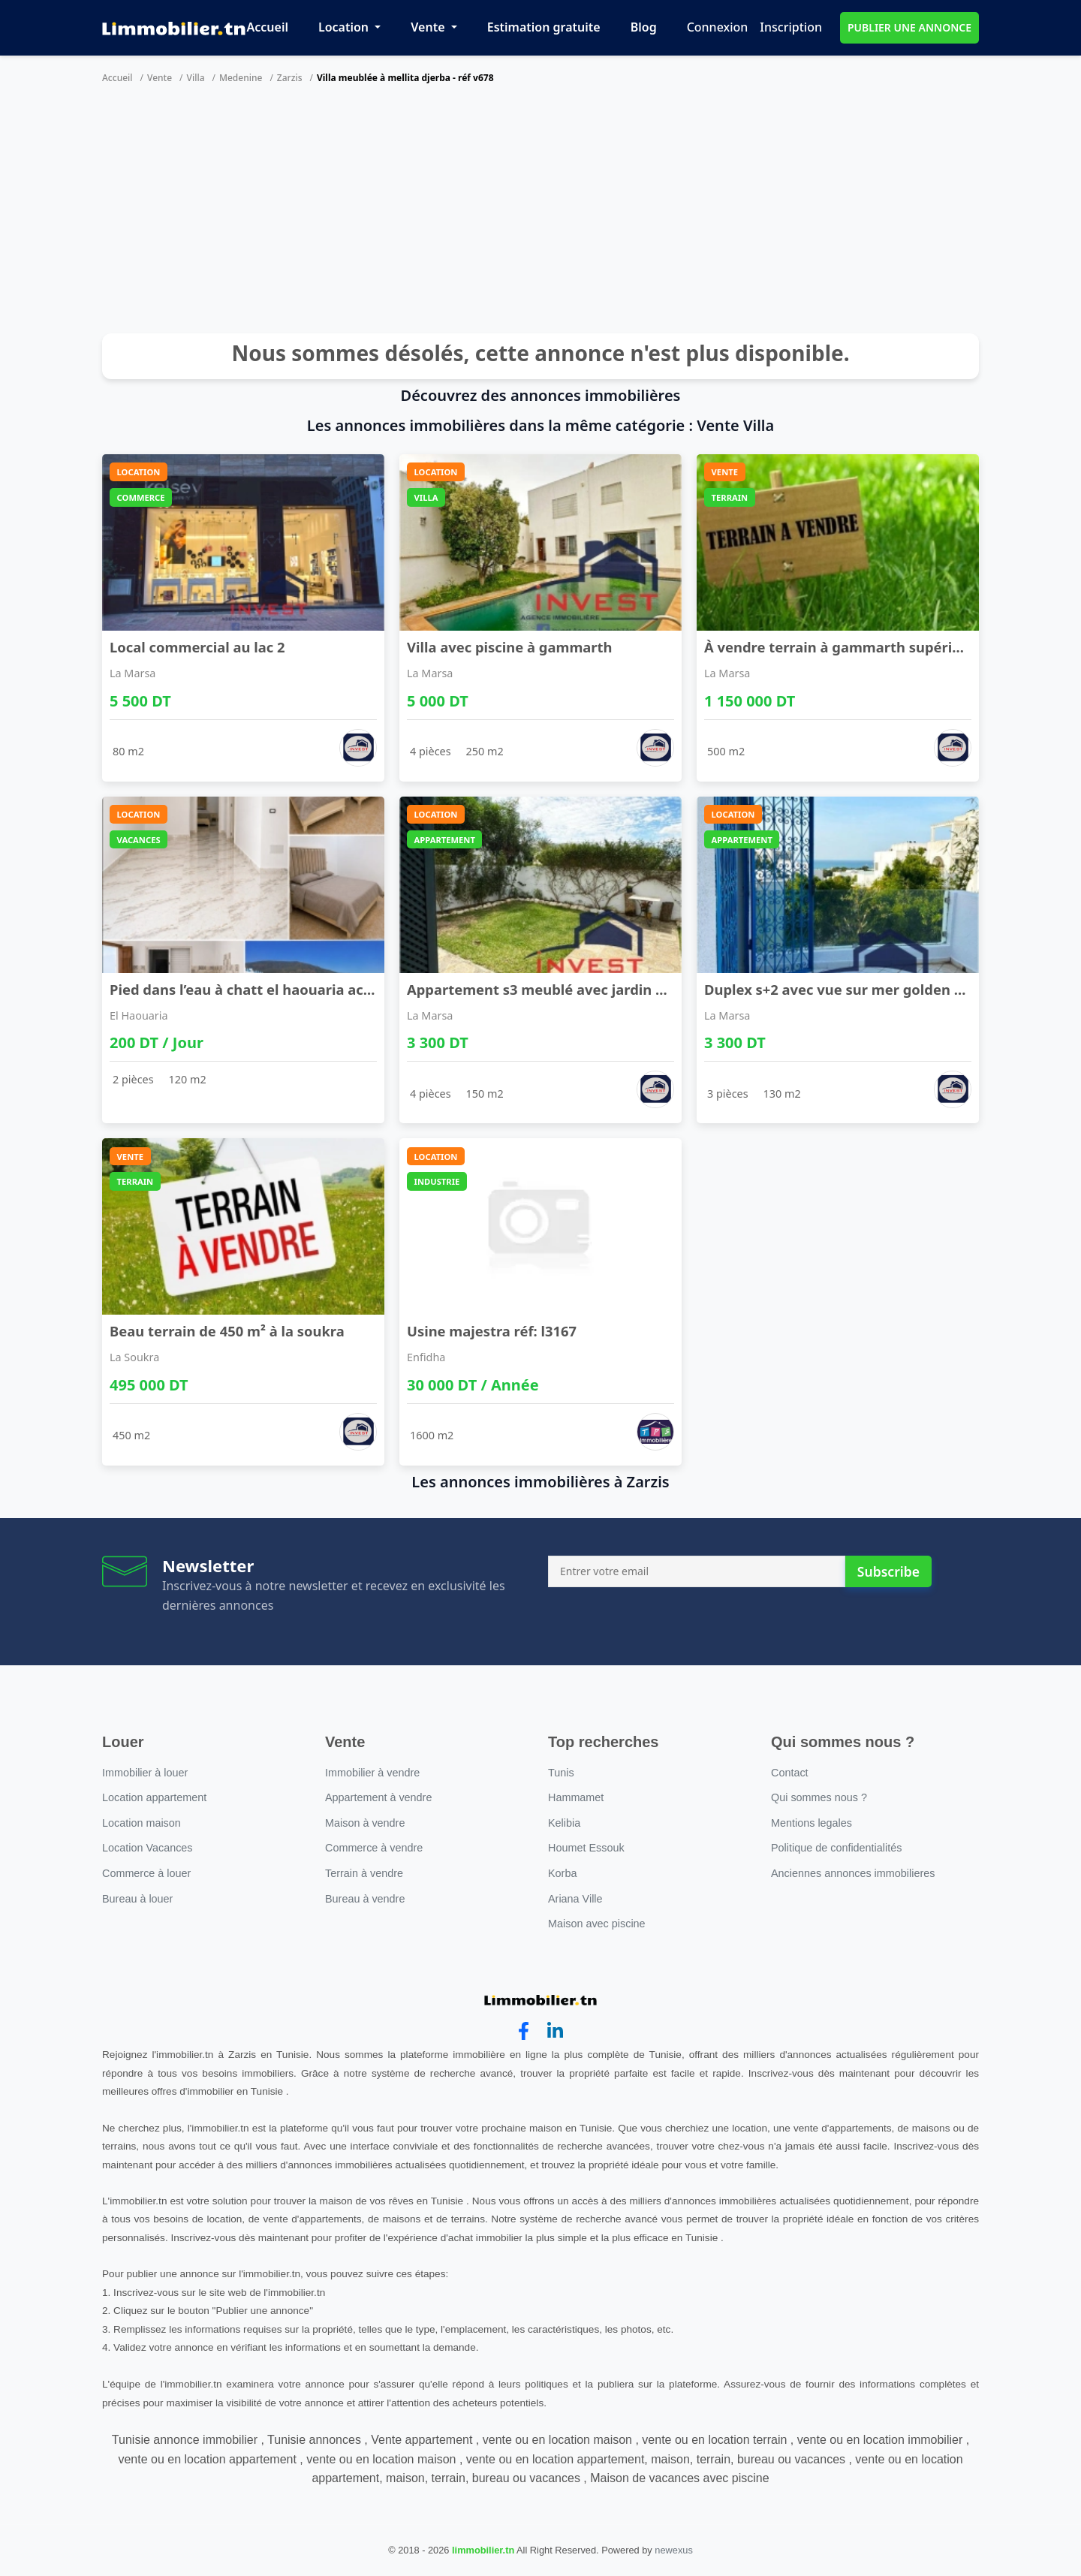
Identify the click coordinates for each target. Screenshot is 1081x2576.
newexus (674, 2550)
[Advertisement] (540, 213)
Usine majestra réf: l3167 (492, 1330)
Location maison (141, 1823)
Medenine (240, 77)
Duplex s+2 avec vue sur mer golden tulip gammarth (883, 989)
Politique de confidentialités (836, 1848)
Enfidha (426, 1357)
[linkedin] (555, 2031)
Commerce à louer (146, 1873)
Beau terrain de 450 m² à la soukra (227, 1330)
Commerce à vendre (374, 1848)
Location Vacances (147, 1848)
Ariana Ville (575, 1899)
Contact (789, 1773)
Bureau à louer (137, 1899)
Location (345, 27)
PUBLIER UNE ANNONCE (909, 27)
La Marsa (132, 673)
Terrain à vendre (364, 1873)
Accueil (267, 27)
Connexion (717, 27)
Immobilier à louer (145, 1773)
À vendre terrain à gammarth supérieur (839, 646)
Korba (562, 1873)
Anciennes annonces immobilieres (853, 1873)
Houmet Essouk (586, 1848)
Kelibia (564, 1823)
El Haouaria (139, 1015)
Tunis (561, 1773)
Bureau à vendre (365, 1899)
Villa (196, 77)
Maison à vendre (365, 1823)
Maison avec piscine (597, 1924)
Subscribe (888, 1571)
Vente (429, 27)
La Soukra (134, 1357)
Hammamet (576, 1797)
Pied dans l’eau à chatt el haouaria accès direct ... (277, 989)
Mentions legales (811, 1823)
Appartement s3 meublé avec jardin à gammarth (574, 989)
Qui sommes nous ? (819, 1797)
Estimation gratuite (544, 27)
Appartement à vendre (378, 1797)
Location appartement (154, 1797)
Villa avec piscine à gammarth (510, 646)
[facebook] (523, 2031)
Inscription (791, 27)
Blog (644, 27)
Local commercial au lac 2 (197, 646)
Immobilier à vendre (372, 1773)
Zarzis (290, 77)
